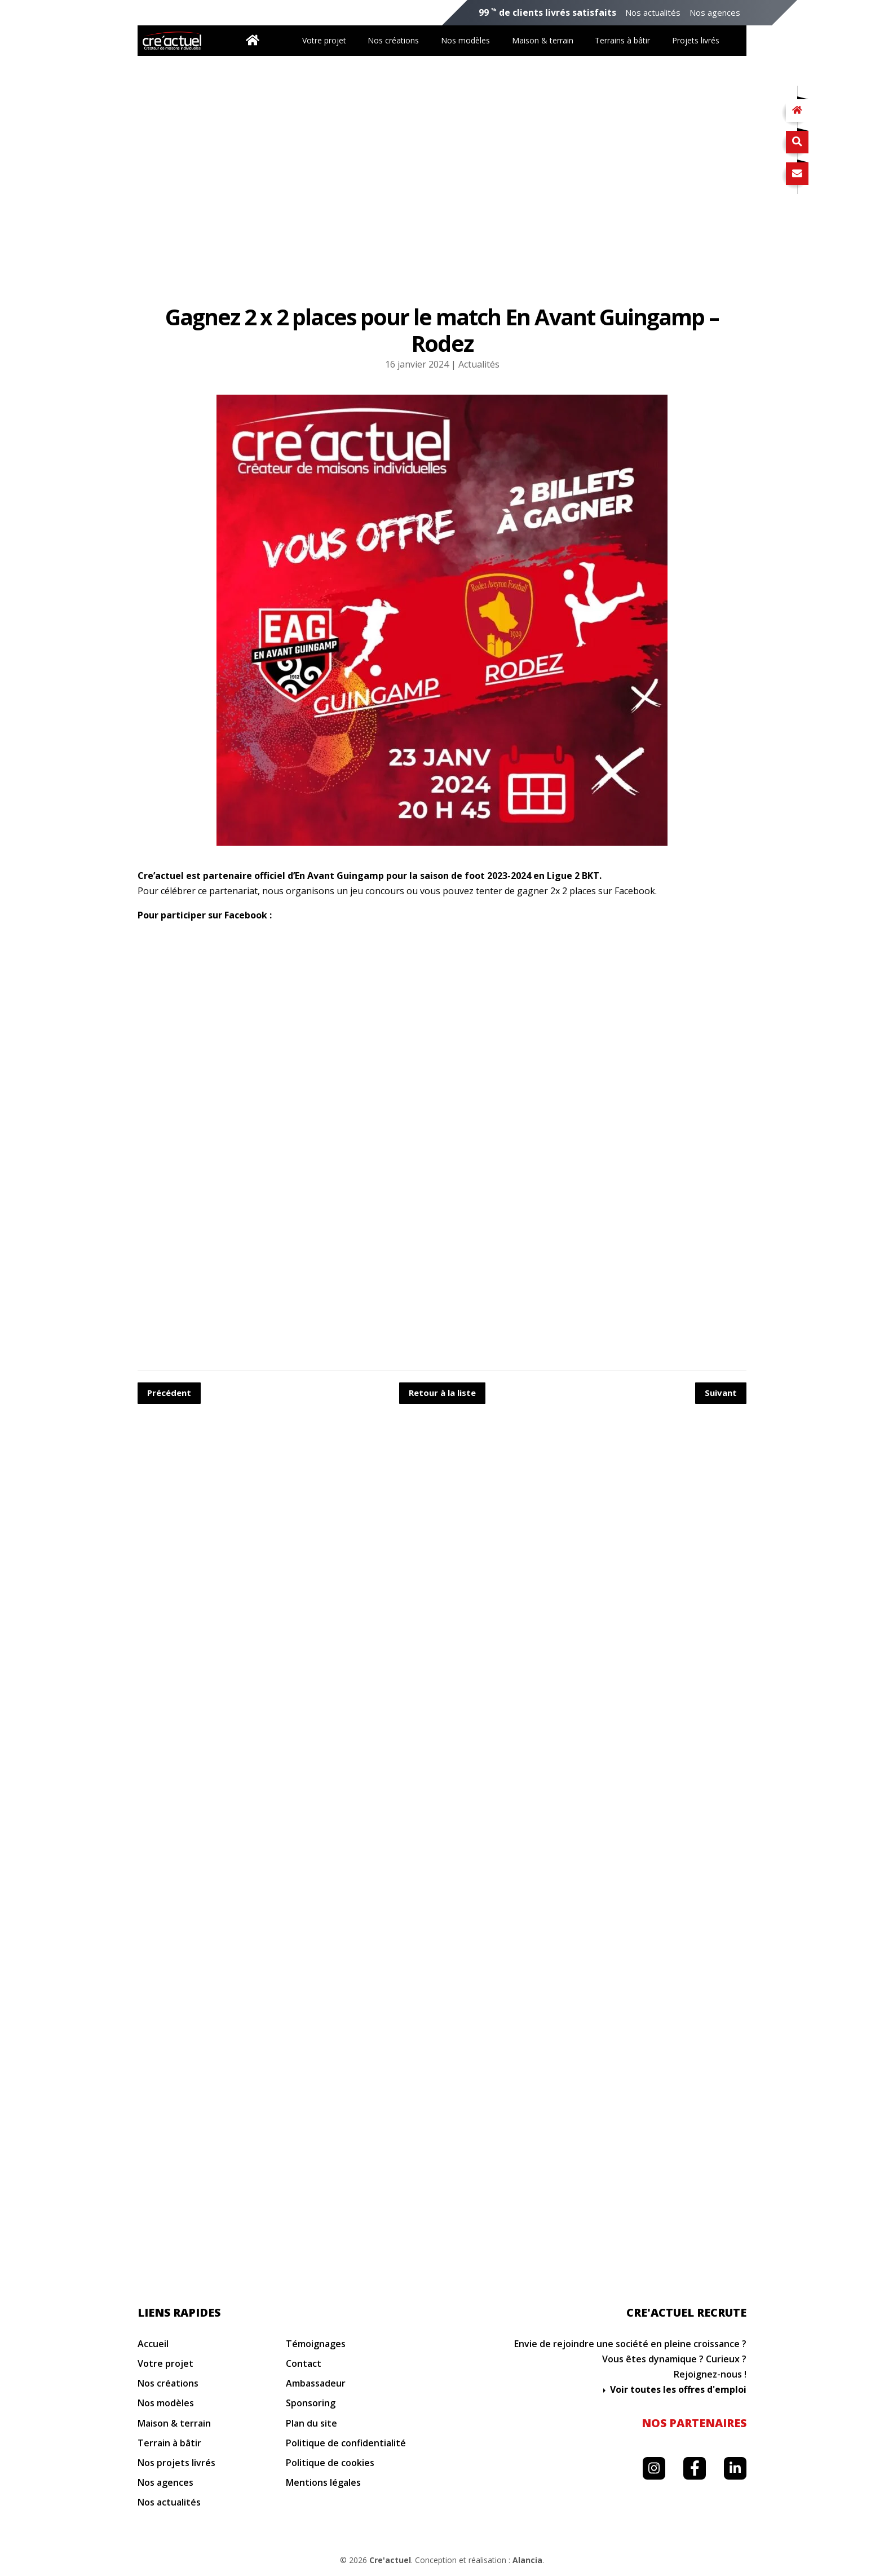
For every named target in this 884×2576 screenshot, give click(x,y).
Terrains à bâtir (622, 40)
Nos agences (714, 12)
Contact (303, 2364)
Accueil (153, 2344)
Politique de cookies (330, 2463)
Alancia (527, 2560)
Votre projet (324, 40)
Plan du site (311, 2423)
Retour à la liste (442, 1392)
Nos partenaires (694, 2423)
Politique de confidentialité (346, 2443)
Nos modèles (465, 40)
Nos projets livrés (176, 2463)
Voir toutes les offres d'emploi (678, 2389)
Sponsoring (310, 2403)
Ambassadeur (316, 2383)
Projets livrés (695, 40)
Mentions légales (323, 2483)
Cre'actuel (390, 2560)
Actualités (479, 364)
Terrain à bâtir (169, 2443)
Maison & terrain (542, 40)
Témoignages (316, 2344)
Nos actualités (652, 12)
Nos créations (393, 40)
